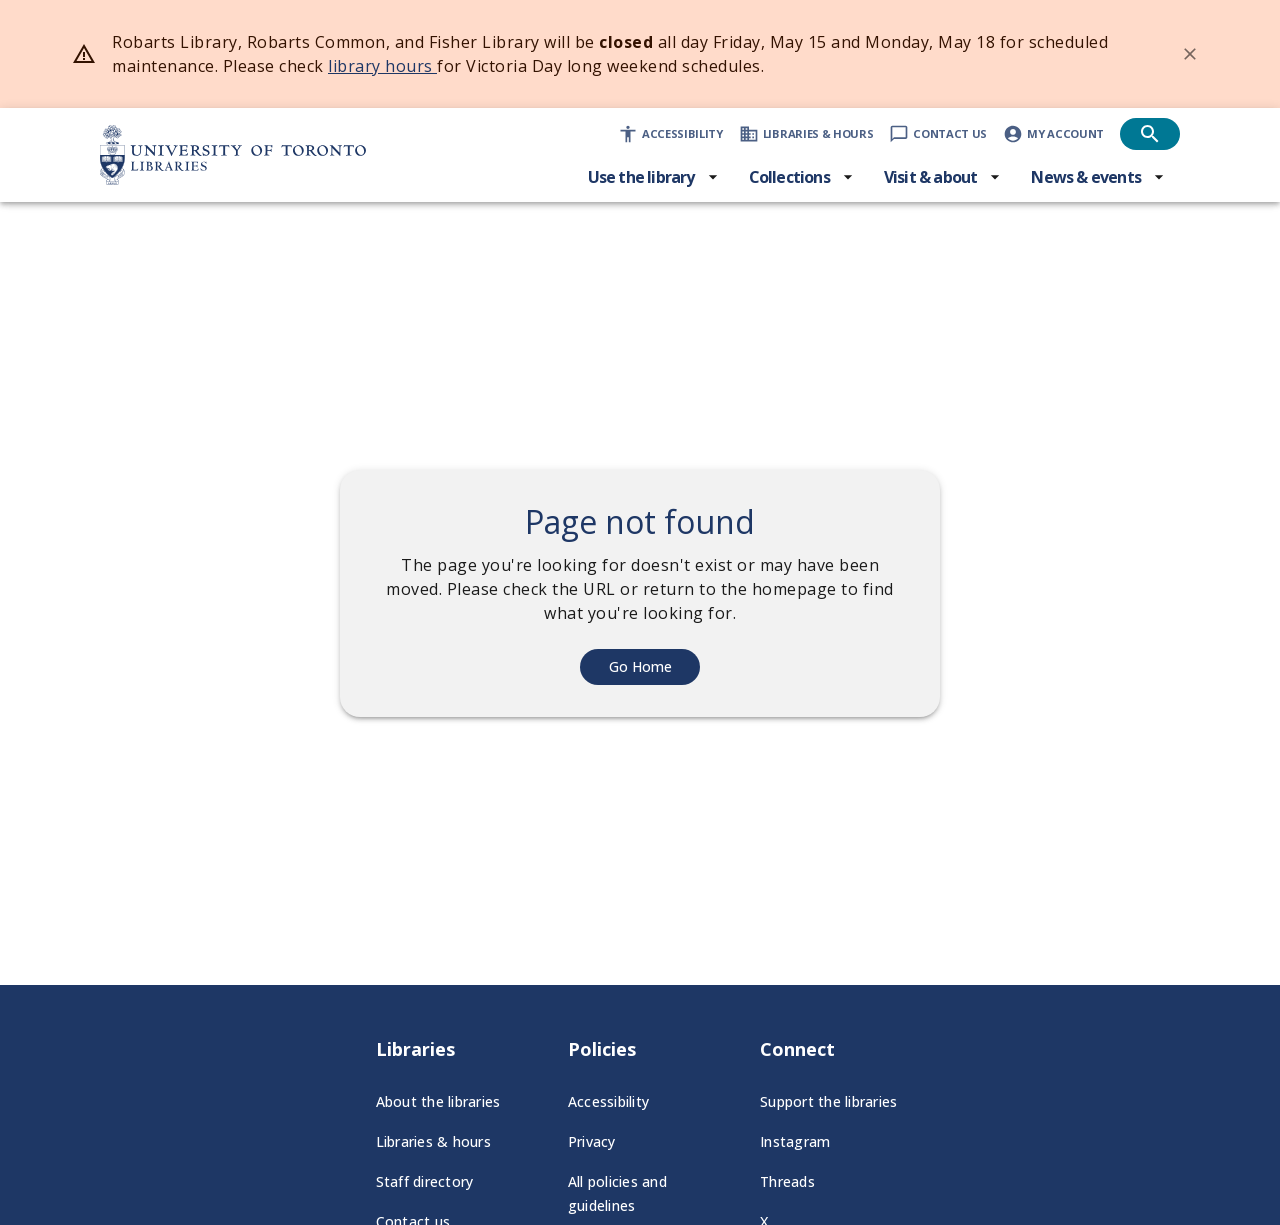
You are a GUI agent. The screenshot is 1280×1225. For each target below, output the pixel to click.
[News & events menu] (1098, 177)
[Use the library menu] (653, 177)
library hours (382, 66)
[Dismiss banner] (1190, 54)
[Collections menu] (801, 177)
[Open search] (1150, 134)
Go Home (640, 666)
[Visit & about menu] (943, 177)
